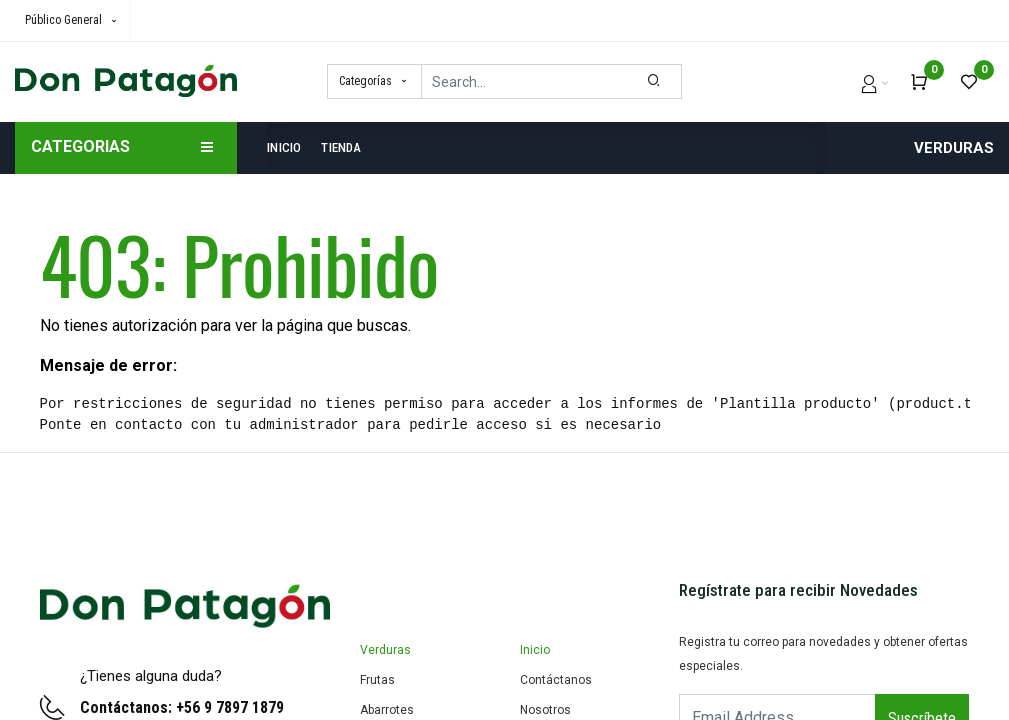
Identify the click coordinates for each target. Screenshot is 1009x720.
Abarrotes (387, 710)
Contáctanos (556, 680)
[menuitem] (289, 148)
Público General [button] (65, 20)
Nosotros (545, 710)
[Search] (654, 81)
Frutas (377, 680)
